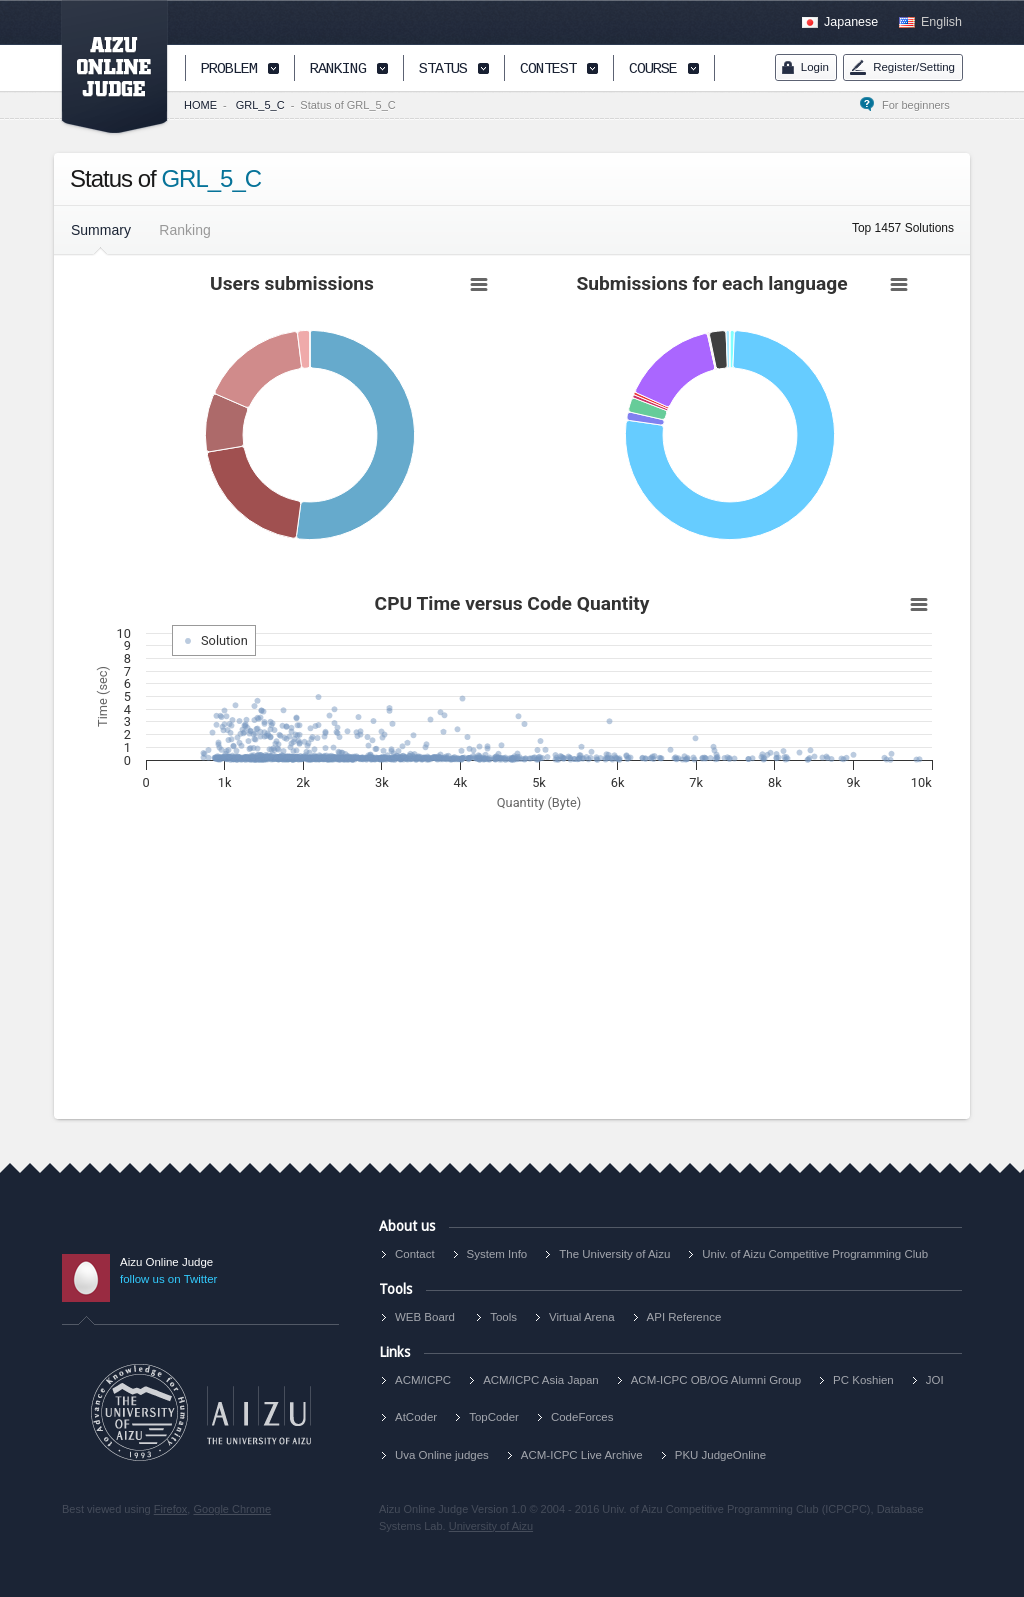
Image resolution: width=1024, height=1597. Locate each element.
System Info (497, 1254)
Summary (101, 230)
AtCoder (416, 1417)
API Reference (684, 1317)
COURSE (653, 69)
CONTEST (548, 69)
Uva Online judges (442, 1455)
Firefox (171, 1509)
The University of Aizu (614, 1254)
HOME (200, 105)
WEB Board (425, 1317)
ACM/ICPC (423, 1380)
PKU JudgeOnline (720, 1455)
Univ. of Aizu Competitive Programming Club (815, 1254)
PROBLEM (229, 69)
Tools (503, 1317)
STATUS (443, 69)
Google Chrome (232, 1509)
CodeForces (582, 1417)
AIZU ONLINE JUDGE (104, 68)
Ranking (184, 230)
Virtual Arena (582, 1317)
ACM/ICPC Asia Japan (541, 1380)
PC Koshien (863, 1380)
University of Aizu (491, 1526)
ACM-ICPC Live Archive (582, 1455)
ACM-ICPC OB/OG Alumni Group (716, 1380)
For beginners (922, 105)
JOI (935, 1380)
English (941, 22)
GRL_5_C (260, 105)
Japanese (851, 22)
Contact (415, 1254)
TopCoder (494, 1417)
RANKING (338, 69)
